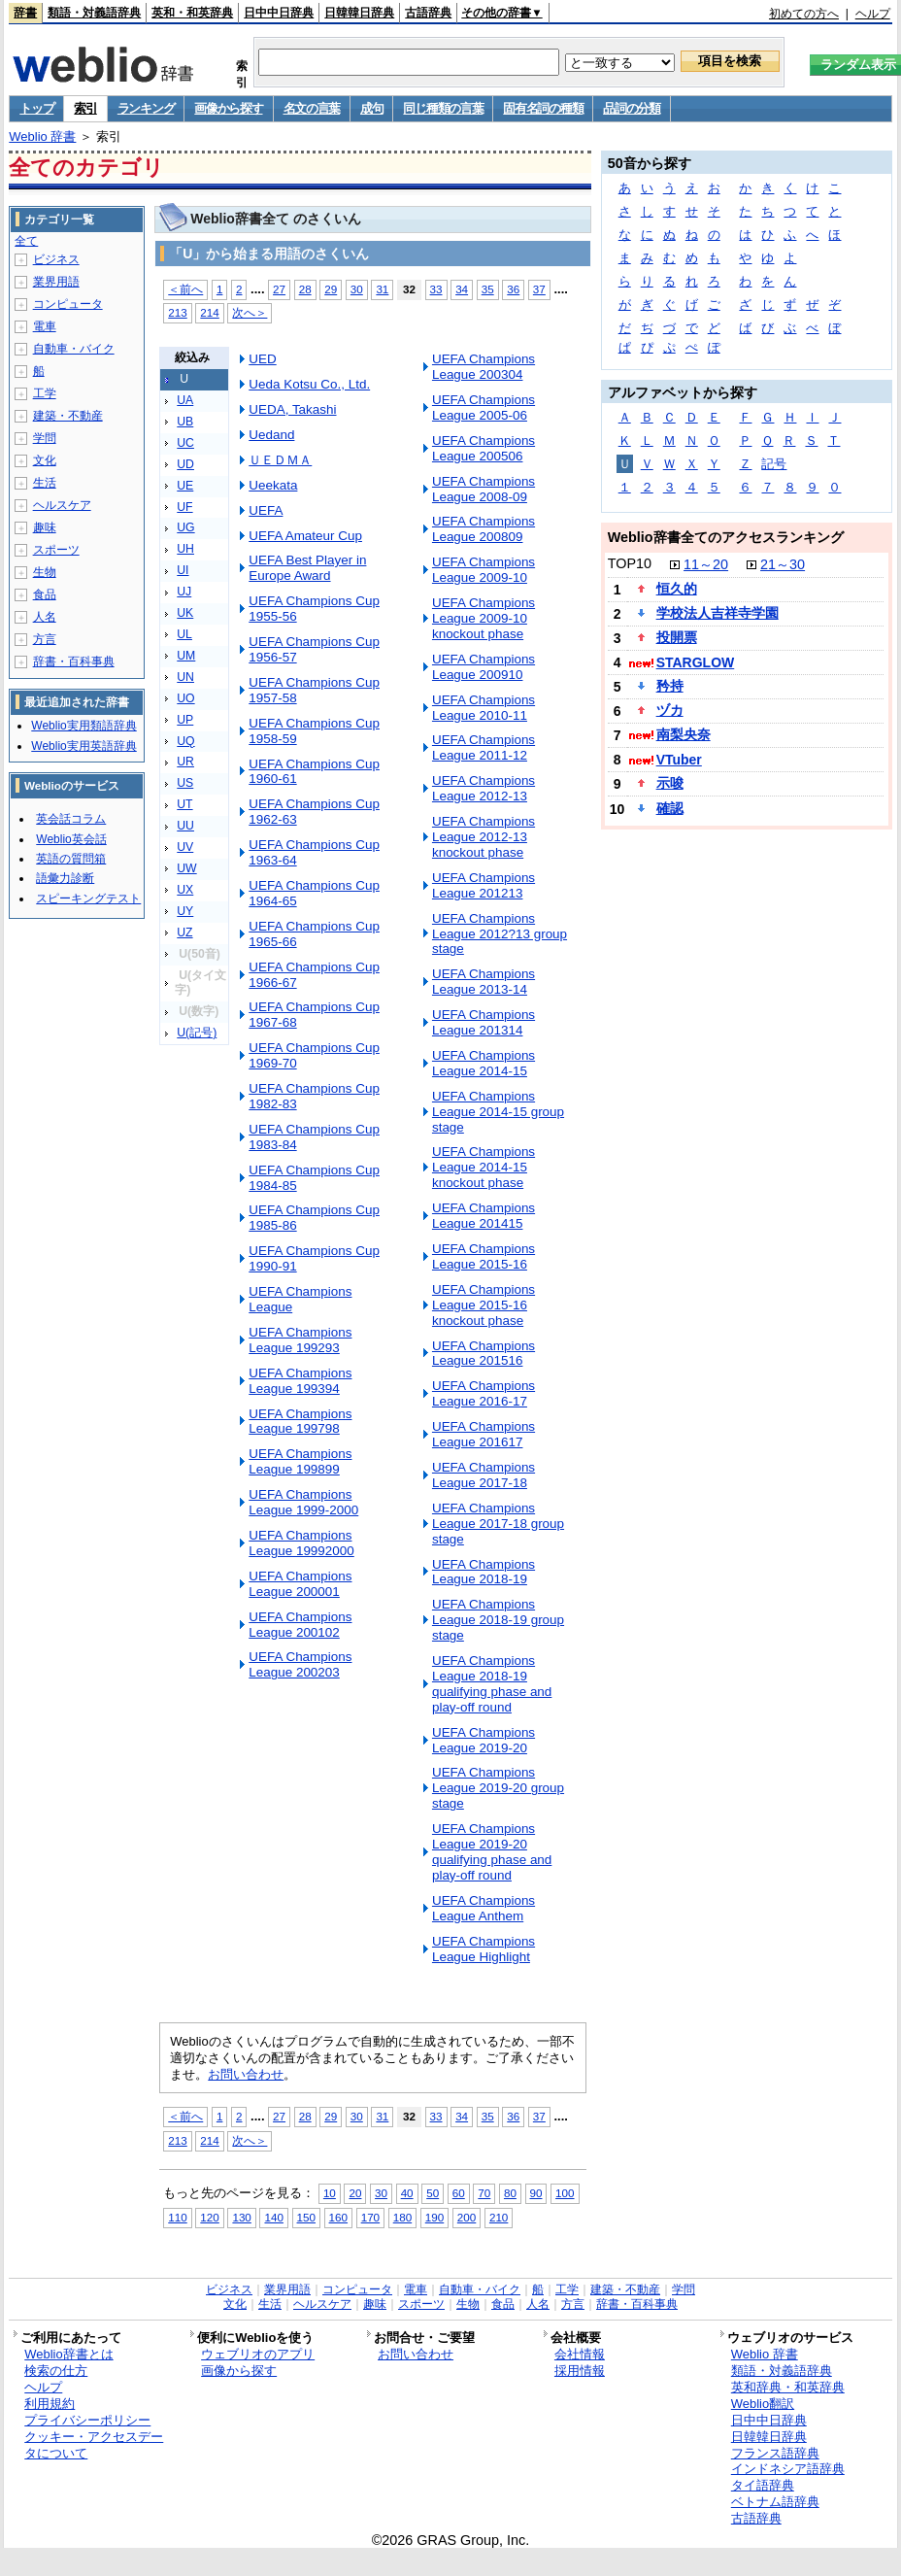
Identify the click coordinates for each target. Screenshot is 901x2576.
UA (185, 400)
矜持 (670, 686)
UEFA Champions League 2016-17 (483, 1393)
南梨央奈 (683, 734)
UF (184, 507)
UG (185, 527)
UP (185, 720)
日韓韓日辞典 (359, 12)
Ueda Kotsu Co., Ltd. (309, 384)
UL (184, 634)
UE (185, 485)
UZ (184, 932)
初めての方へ (804, 13)
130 (241, 2217)
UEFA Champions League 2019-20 (483, 1740)
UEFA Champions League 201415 (483, 1216)
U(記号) (197, 1032)
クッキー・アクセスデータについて (93, 2444)
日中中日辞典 (279, 12)
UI (182, 570)
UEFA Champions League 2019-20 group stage (498, 1788)
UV (185, 847)
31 (382, 289)
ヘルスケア (62, 505)
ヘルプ (872, 13)
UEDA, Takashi (292, 409)
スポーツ (56, 550)
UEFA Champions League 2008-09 (483, 489)
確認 (670, 808)
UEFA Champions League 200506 (483, 448)
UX (185, 890)
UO (185, 698)
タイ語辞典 (762, 2485)
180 (402, 2217)
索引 (85, 108)
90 (536, 2192)
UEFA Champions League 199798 (300, 1422)
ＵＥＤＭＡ (280, 460)
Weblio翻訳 (762, 2403)
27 (279, 289)
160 (338, 2217)
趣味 (44, 527)
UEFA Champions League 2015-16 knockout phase (483, 1305)
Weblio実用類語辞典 (83, 725)
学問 (44, 438)
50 (432, 2192)
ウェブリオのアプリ (258, 2354)
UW (186, 868)
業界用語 (56, 281)
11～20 (706, 564)
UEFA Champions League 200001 (300, 1584)
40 (407, 2192)
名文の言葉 (312, 108)
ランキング (146, 108)
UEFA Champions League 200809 (483, 529)
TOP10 (629, 563)
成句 (371, 108)
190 (434, 2217)
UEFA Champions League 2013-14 (483, 981)
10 (329, 2192)
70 (484, 2192)
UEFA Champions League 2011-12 (483, 747)
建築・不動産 (68, 416)
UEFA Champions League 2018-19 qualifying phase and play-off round (491, 1683)
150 (306, 2217)
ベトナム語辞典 (775, 2501)
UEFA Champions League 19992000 (301, 1543)
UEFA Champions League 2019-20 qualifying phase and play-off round (491, 1851)
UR (185, 761)
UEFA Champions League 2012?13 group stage (499, 934)
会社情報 (579, 2354)
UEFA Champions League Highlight (483, 1949)
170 (370, 2217)
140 (273, 2217)
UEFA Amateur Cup (305, 535)
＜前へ (185, 289)
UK (185, 613)
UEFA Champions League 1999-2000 (303, 1502)
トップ (36, 108)
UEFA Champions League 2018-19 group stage (498, 1620)
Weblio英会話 (71, 839)
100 (564, 2192)
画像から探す (228, 108)
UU (185, 825)
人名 (44, 617)
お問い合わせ (246, 2074)
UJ (184, 591)
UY (185, 911)
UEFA (266, 510)
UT (184, 804)
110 (177, 2217)
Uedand (271, 434)
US (185, 783)
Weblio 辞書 (42, 136)
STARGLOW (695, 662)
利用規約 (49, 2403)
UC (185, 443)
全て (26, 241)
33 (436, 289)
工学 (44, 393)
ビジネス (56, 259)
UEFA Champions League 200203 (300, 1664)
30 (356, 289)
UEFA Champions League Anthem (483, 1908)
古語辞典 (428, 12)
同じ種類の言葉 (443, 108)
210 (498, 2217)
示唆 (670, 783)
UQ (185, 741)
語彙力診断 (65, 878)
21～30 (782, 564)
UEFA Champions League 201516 (483, 1354)
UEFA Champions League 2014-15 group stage (498, 1112)
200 (466, 2217)
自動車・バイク (74, 349)
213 (177, 312)
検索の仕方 (55, 2370)
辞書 (25, 12)
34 (461, 289)
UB (185, 421)
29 (330, 289)
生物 (44, 572)
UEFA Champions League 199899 (300, 1461)
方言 (44, 639)
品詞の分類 (631, 108)
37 (539, 289)
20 (355, 2192)
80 (510, 2192)
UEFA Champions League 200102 (300, 1625)
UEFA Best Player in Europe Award (307, 568)
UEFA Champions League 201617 (483, 1434)
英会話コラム (71, 819)
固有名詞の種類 (543, 108)
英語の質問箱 (71, 858)
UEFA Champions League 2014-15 (483, 1063)
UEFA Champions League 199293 (300, 1340)
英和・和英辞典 (192, 12)
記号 (773, 464)
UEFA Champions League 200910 (483, 667)
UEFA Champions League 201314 (483, 1022)
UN (185, 677)
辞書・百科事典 (74, 661)
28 (305, 289)
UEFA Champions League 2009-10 (483, 570)
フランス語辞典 (775, 2453)
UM (186, 655)
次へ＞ (249, 312)
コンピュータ (68, 304)
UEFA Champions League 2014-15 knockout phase (483, 1167)
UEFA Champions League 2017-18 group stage (498, 1523)
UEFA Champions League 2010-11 (483, 708)
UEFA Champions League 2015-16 (483, 1256)
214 (209, 312)
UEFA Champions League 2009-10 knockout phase (483, 618)
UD (185, 464)
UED (262, 359)
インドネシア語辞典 (788, 2468)
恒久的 (676, 588)
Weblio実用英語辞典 (83, 746)
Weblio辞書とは (68, 2354)
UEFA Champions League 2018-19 (483, 1572)
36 (513, 289)
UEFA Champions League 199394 (300, 1381)
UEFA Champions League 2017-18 (483, 1475)
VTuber (679, 759)
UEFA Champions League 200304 (483, 367)
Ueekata (273, 485)
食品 (44, 594)
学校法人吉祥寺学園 (717, 613)
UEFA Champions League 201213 (483, 885)
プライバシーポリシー (87, 2420)
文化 (44, 460)
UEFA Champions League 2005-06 (483, 407)
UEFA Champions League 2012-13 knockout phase (483, 837)
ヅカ (670, 710)
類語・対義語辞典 (94, 12)
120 (209, 2217)
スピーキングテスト (88, 898)
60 (458, 2192)
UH (185, 549)
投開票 (676, 637)
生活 (44, 483)
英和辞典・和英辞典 (788, 2387)
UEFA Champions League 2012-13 (483, 788)
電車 (44, 326)
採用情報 (579, 2370)
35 (488, 289)
